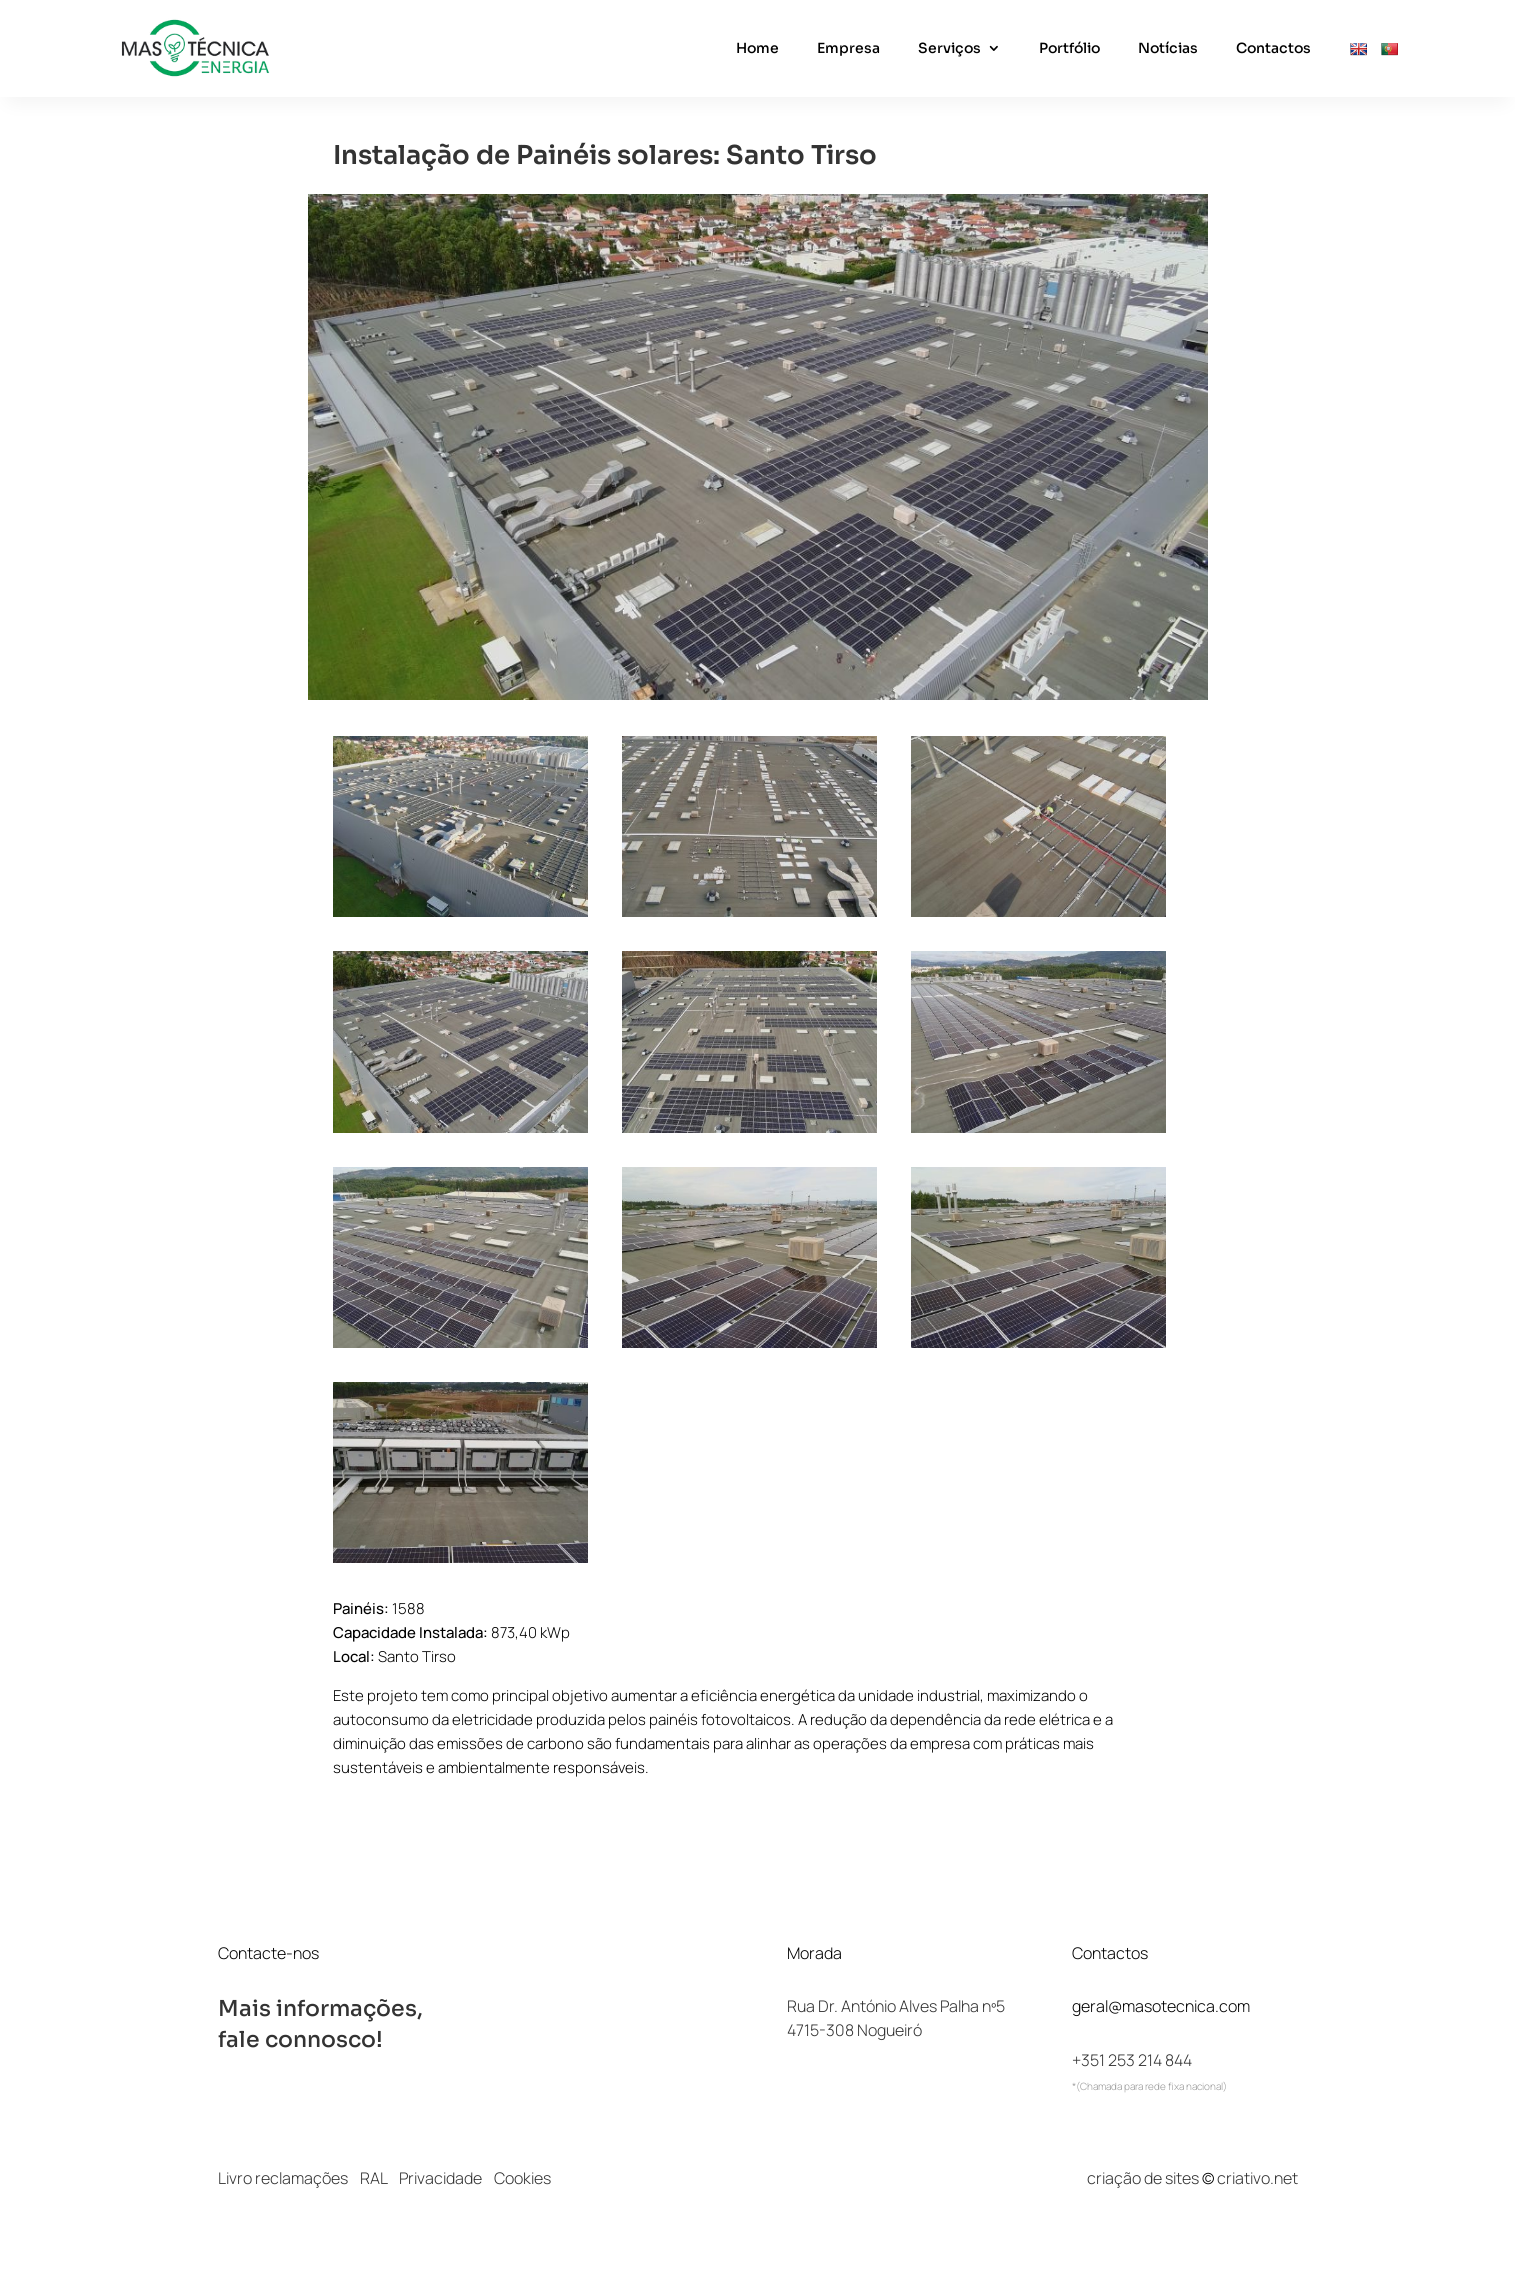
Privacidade (440, 2178)
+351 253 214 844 (1132, 2060)
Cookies (522, 2178)
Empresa (848, 49)
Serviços (949, 49)
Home (757, 49)
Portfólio (1069, 49)
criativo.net (1257, 2178)
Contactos (1273, 49)
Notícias (1168, 49)
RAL (373, 2178)
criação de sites (1143, 2178)
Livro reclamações (283, 2178)
